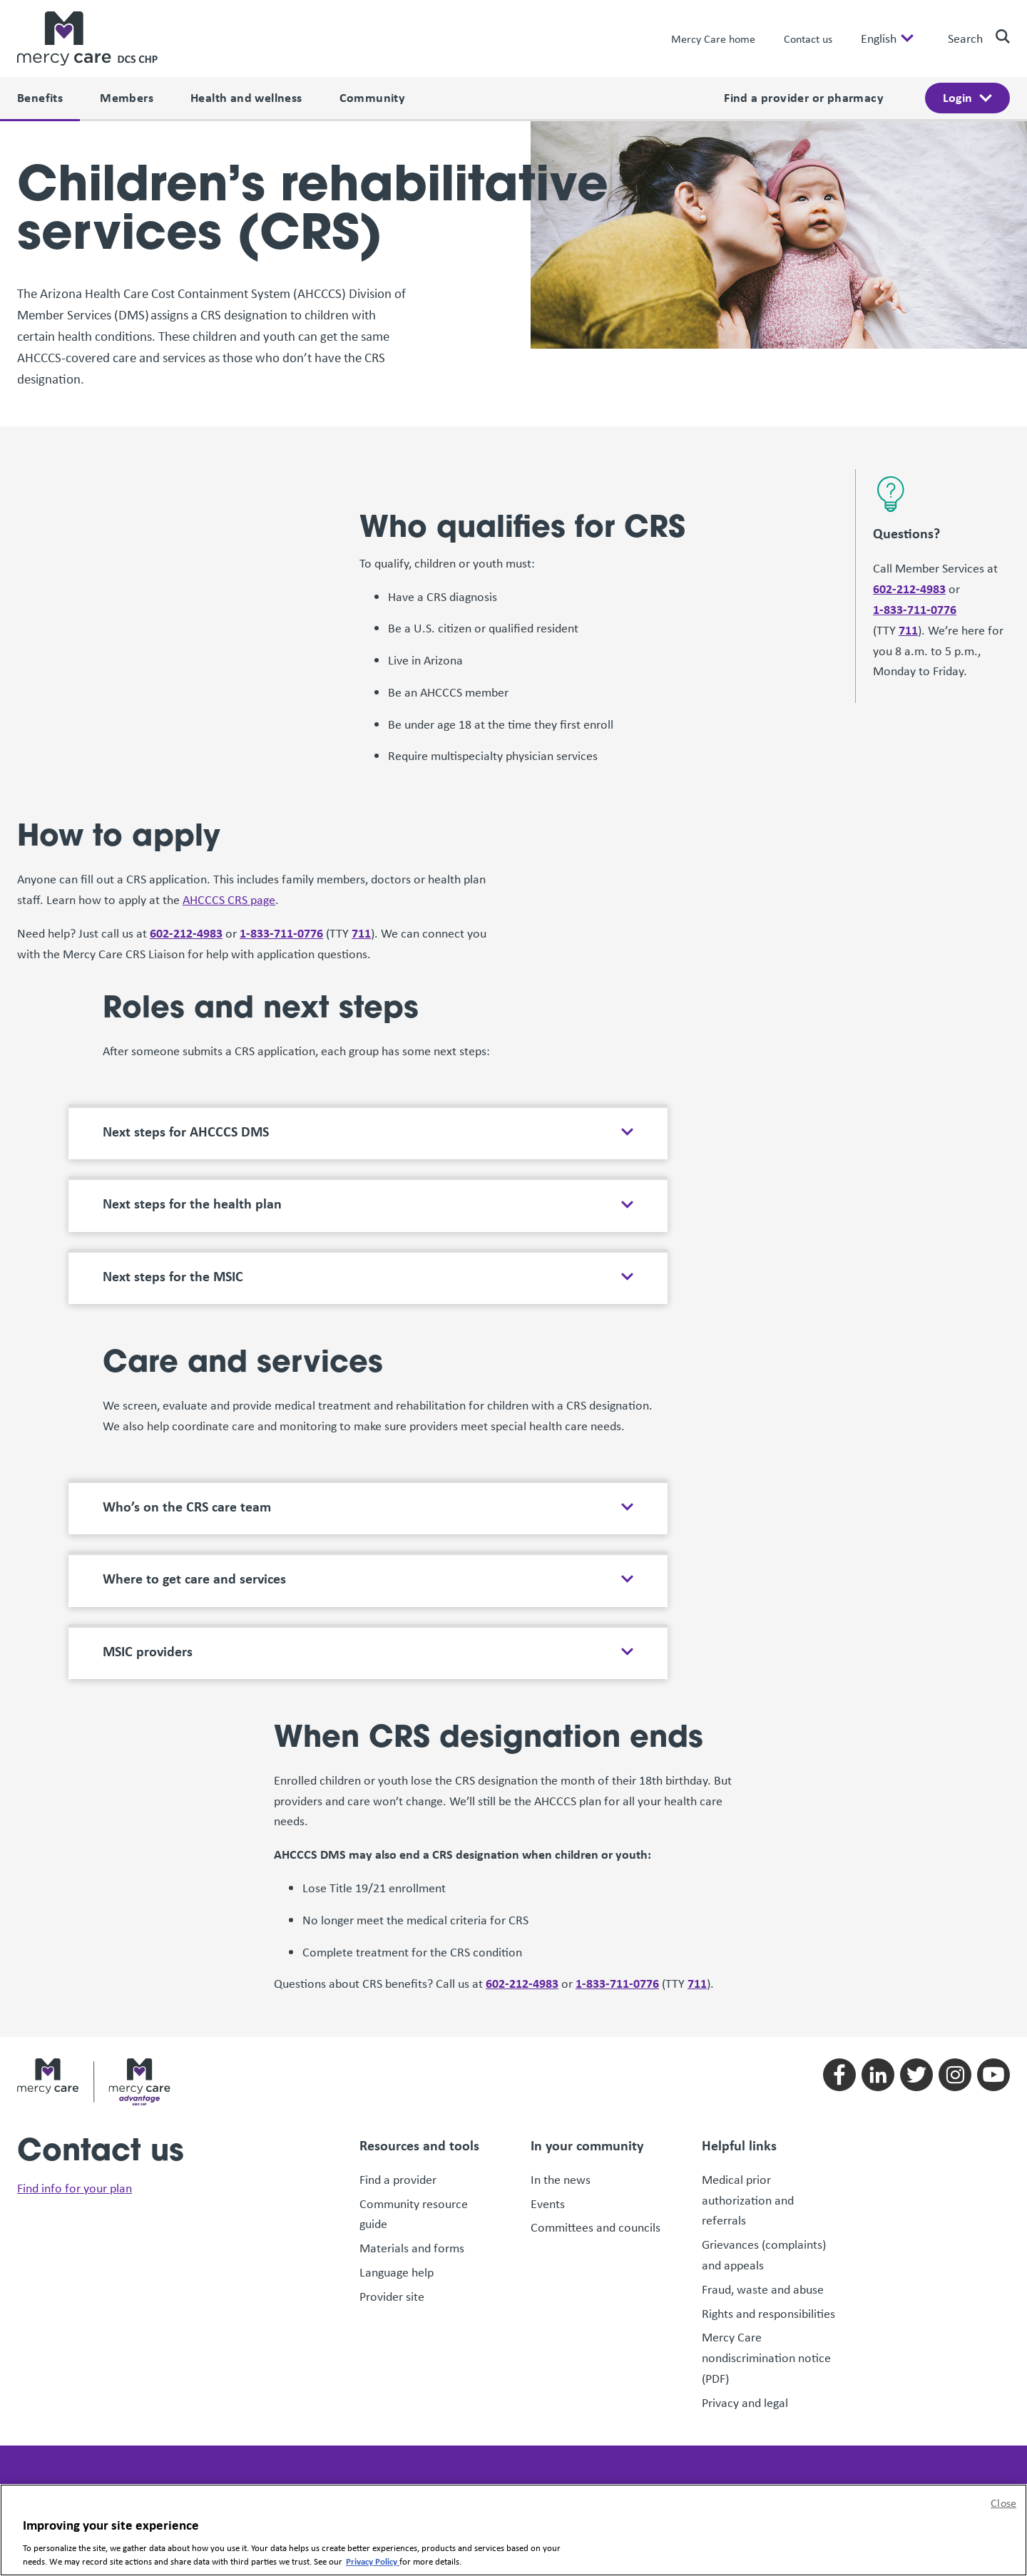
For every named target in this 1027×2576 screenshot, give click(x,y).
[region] (513, 2530)
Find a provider (397, 2058)
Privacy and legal (745, 2281)
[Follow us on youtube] (993, 1953)
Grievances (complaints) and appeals (764, 2133)
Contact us (808, 38)
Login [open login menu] (957, 97)
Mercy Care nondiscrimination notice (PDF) (766, 2237)
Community (372, 97)
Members (126, 97)
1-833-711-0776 (914, 488)
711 (908, 509)
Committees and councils (595, 2106)
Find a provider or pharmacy (804, 97)
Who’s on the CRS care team (187, 1385)
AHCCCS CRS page (229, 778)
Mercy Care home (713, 38)
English (878, 38)
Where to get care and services (194, 1457)
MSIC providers (148, 1530)
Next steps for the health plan (192, 1083)
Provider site (391, 2175)
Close (1003, 2502)
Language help (396, 2151)
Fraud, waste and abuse (763, 2168)
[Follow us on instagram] (955, 1953)
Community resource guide (413, 2093)
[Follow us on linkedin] (878, 1953)
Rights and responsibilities (770, 2192)
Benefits (40, 97)
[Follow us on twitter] (916, 1953)
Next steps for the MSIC (173, 1155)
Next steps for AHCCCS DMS (186, 1010)
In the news (561, 2058)
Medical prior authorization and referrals (748, 2079)
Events (548, 2082)
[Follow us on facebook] (839, 1953)
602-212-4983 (909, 467)
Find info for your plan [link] (74, 2067)
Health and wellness (246, 97)
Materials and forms (411, 2126)
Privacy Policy (372, 2561)
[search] (997, 36)
